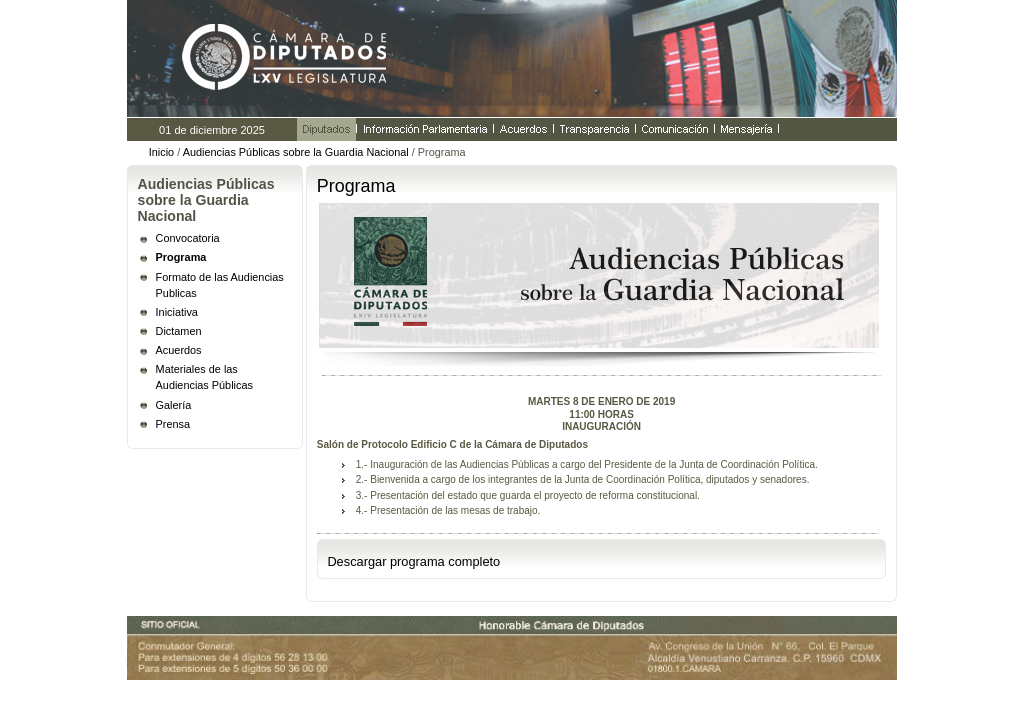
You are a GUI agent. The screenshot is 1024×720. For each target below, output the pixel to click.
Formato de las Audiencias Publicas (220, 285)
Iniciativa (177, 312)
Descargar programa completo (413, 561)
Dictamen (179, 331)
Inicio (161, 152)
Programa (181, 257)
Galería (174, 405)
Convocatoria (188, 238)
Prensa (173, 424)
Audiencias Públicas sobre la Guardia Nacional (297, 152)
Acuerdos (179, 350)
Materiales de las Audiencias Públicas (204, 377)
